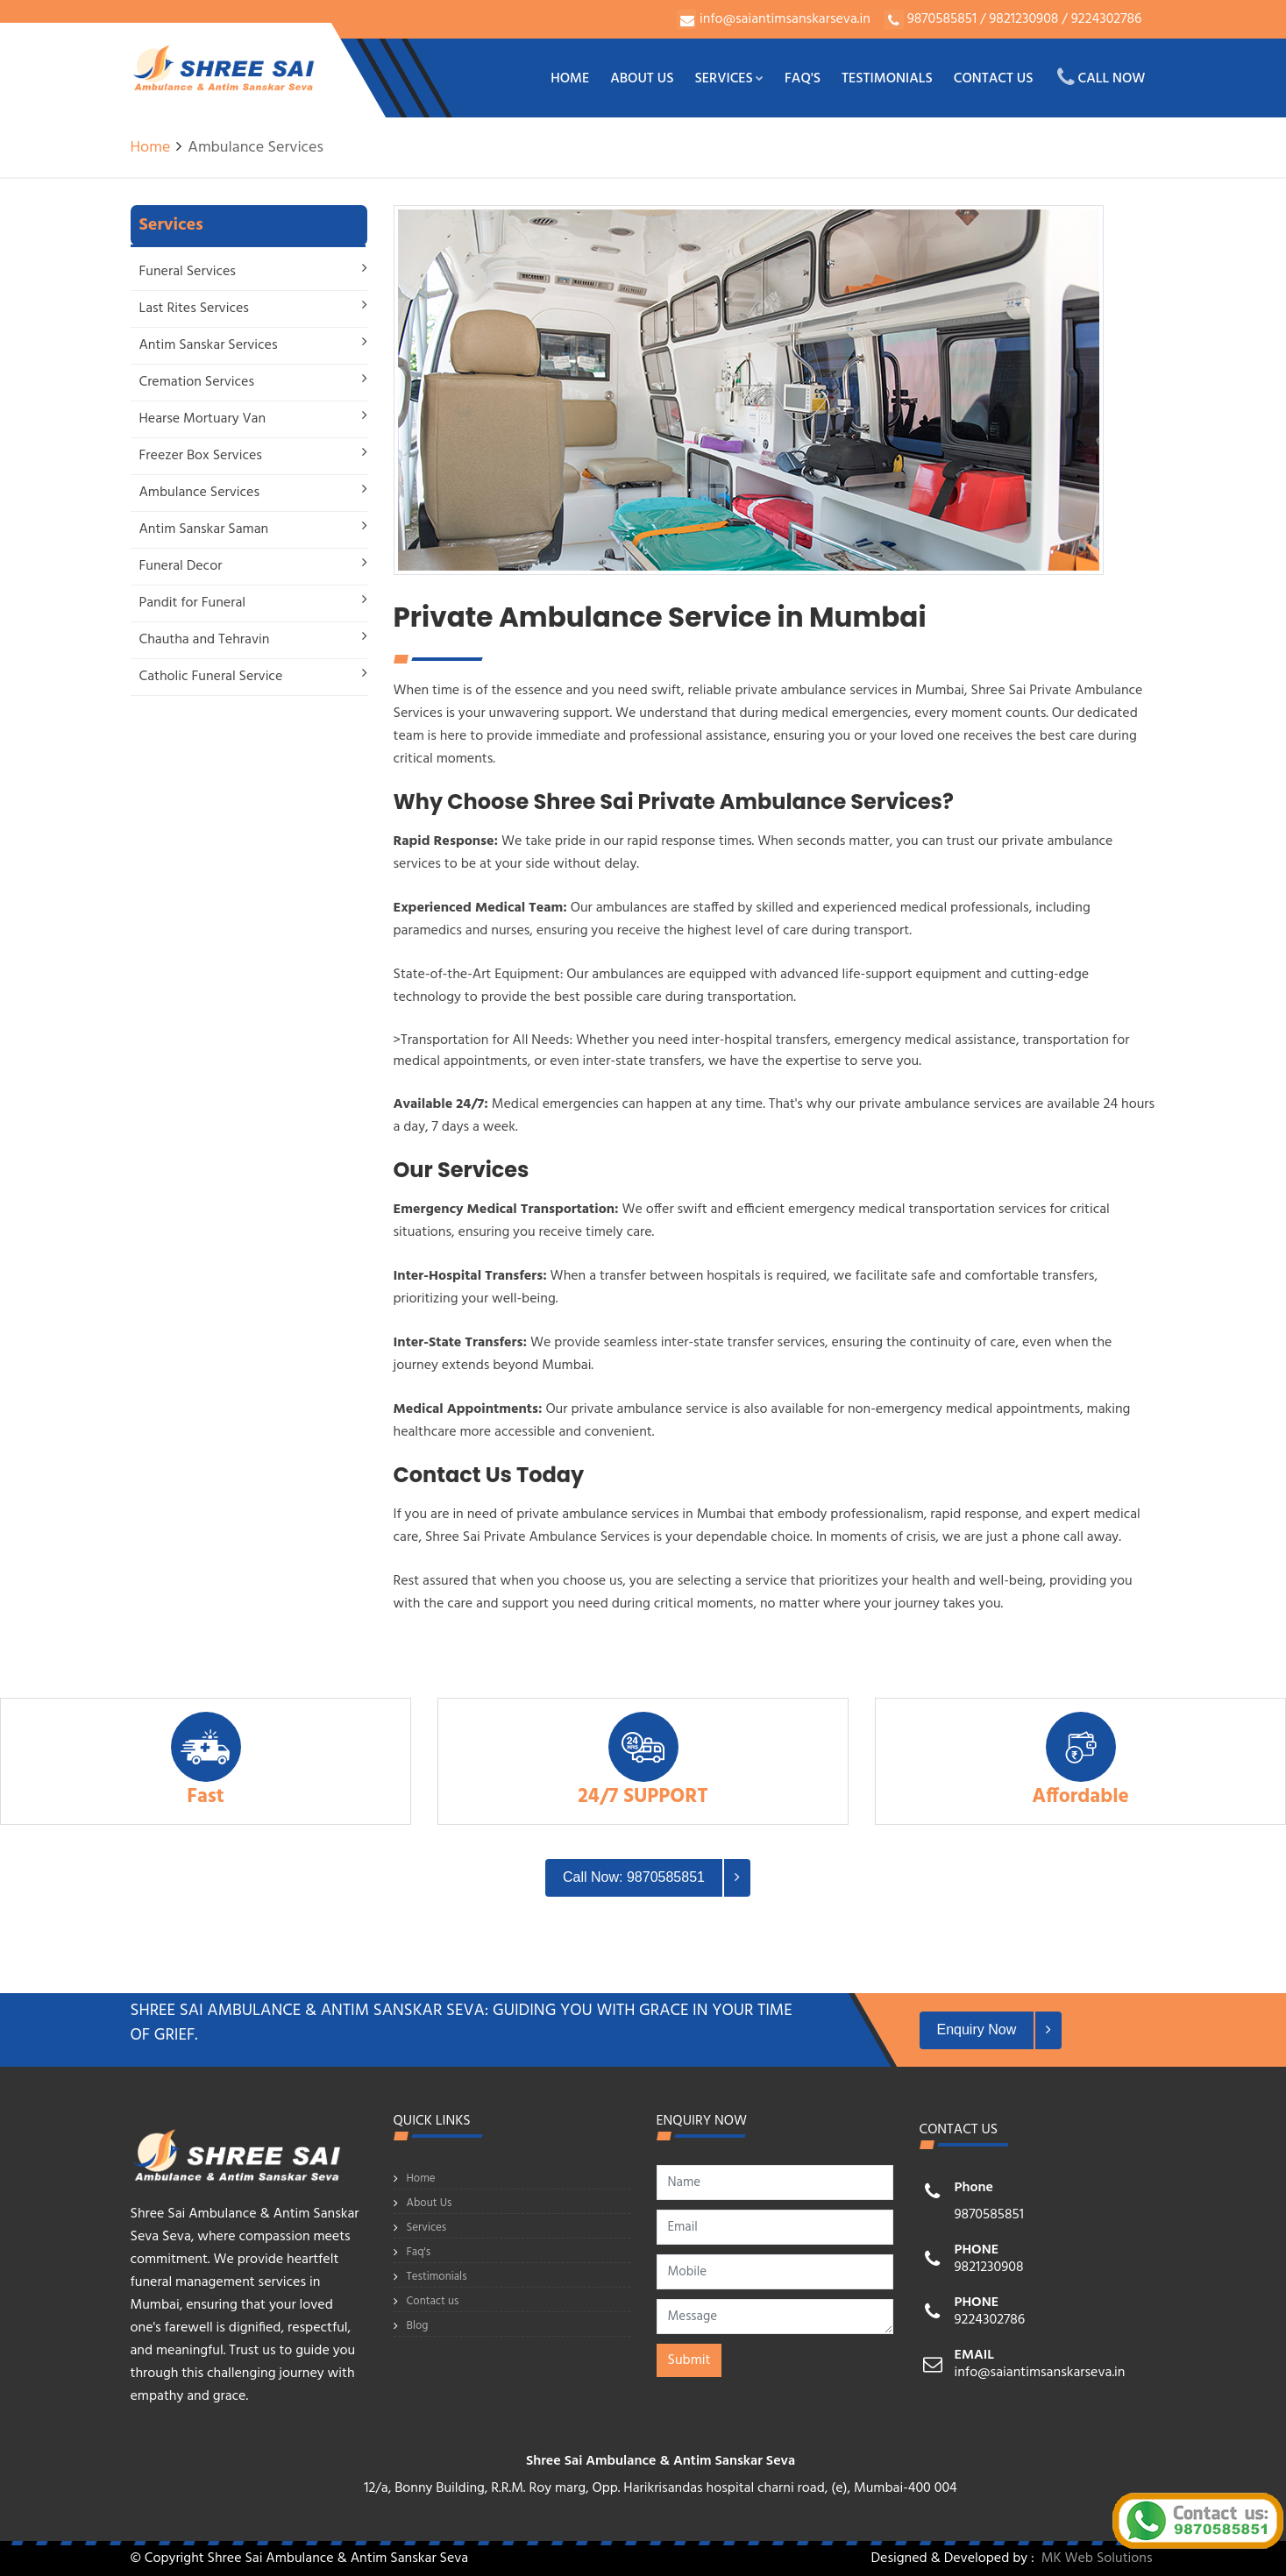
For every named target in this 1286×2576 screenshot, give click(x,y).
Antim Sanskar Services (208, 345)
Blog (418, 2326)
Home (570, 78)
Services (729, 78)
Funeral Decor (181, 566)
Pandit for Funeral (192, 603)
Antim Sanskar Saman (204, 529)
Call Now (1101, 78)
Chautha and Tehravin (204, 639)
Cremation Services (197, 382)
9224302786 (1105, 19)
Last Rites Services (194, 308)
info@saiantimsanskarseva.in (785, 19)
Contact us (994, 78)
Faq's (803, 78)
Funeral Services (187, 271)
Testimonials (887, 78)
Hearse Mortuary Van (202, 419)
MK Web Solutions (1097, 2558)
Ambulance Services (199, 492)
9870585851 (942, 19)
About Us (641, 78)
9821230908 (1021, 19)
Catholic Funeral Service (211, 676)
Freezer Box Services (200, 455)
